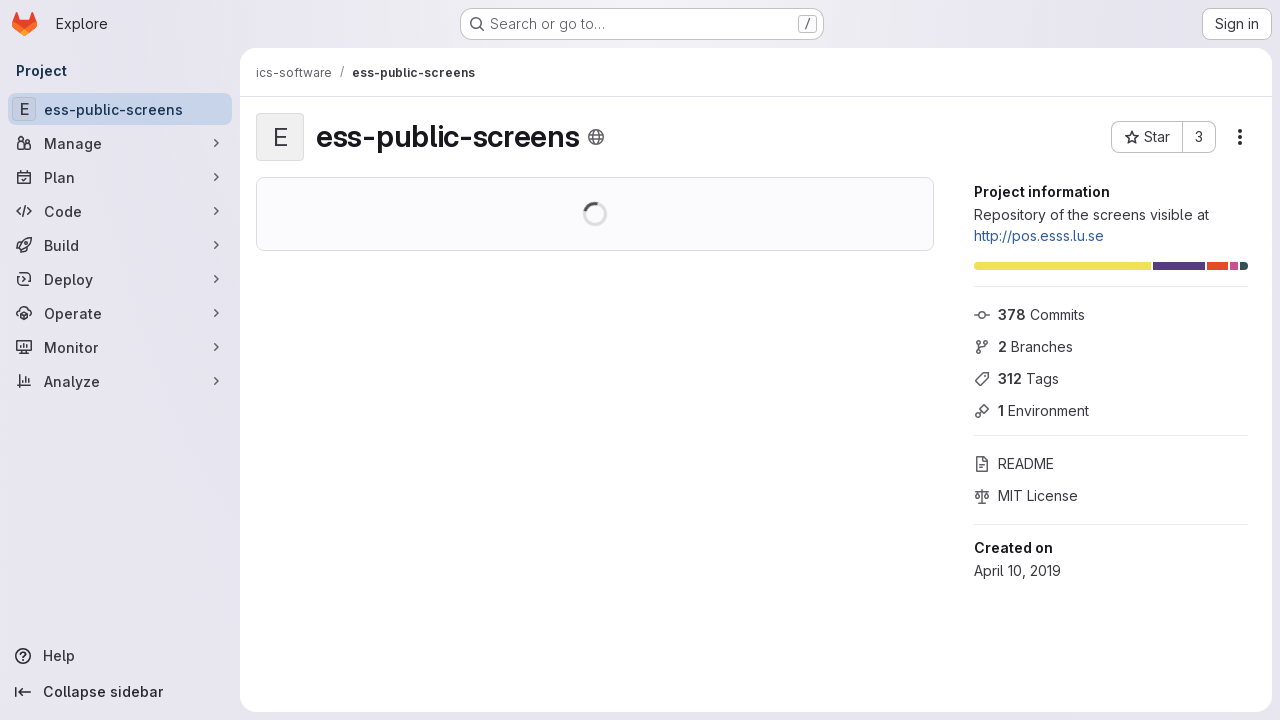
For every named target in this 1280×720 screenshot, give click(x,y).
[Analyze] (120, 381)
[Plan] (120, 177)
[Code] (120, 211)
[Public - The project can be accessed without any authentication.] (596, 137)
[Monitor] (120, 347)
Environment (1031, 410)
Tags (1016, 378)
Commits (1029, 314)
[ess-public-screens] (120, 109)
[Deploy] (120, 279)
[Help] (120, 656)
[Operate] (120, 313)
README (1014, 463)
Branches (1023, 346)
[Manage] (120, 143)
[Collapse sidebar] (120, 692)
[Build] (120, 245)
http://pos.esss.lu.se (1039, 235)
